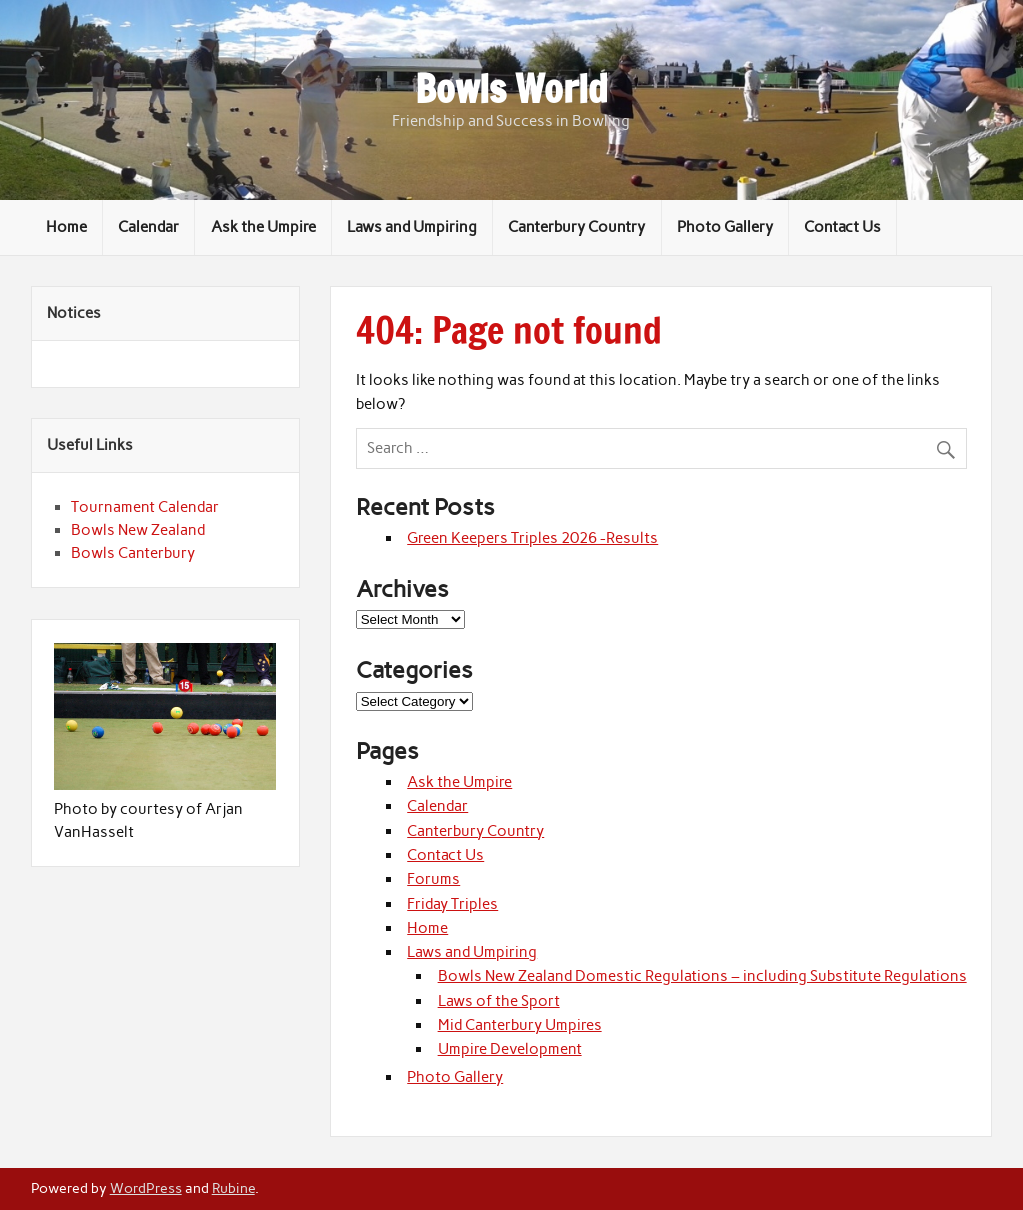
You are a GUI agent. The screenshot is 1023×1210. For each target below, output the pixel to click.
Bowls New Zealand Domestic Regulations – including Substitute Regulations (702, 976)
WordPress (146, 1188)
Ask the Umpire (263, 227)
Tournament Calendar (145, 507)
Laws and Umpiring (412, 227)
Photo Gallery (725, 227)
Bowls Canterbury (133, 553)
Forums (433, 879)
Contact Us (842, 227)
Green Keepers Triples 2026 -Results (532, 538)
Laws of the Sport (499, 1001)
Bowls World (511, 89)
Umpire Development (510, 1049)
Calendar (148, 227)
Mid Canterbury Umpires (520, 1025)
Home (66, 227)
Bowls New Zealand (138, 530)
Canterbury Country (576, 227)
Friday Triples (452, 904)
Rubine (233, 1188)
